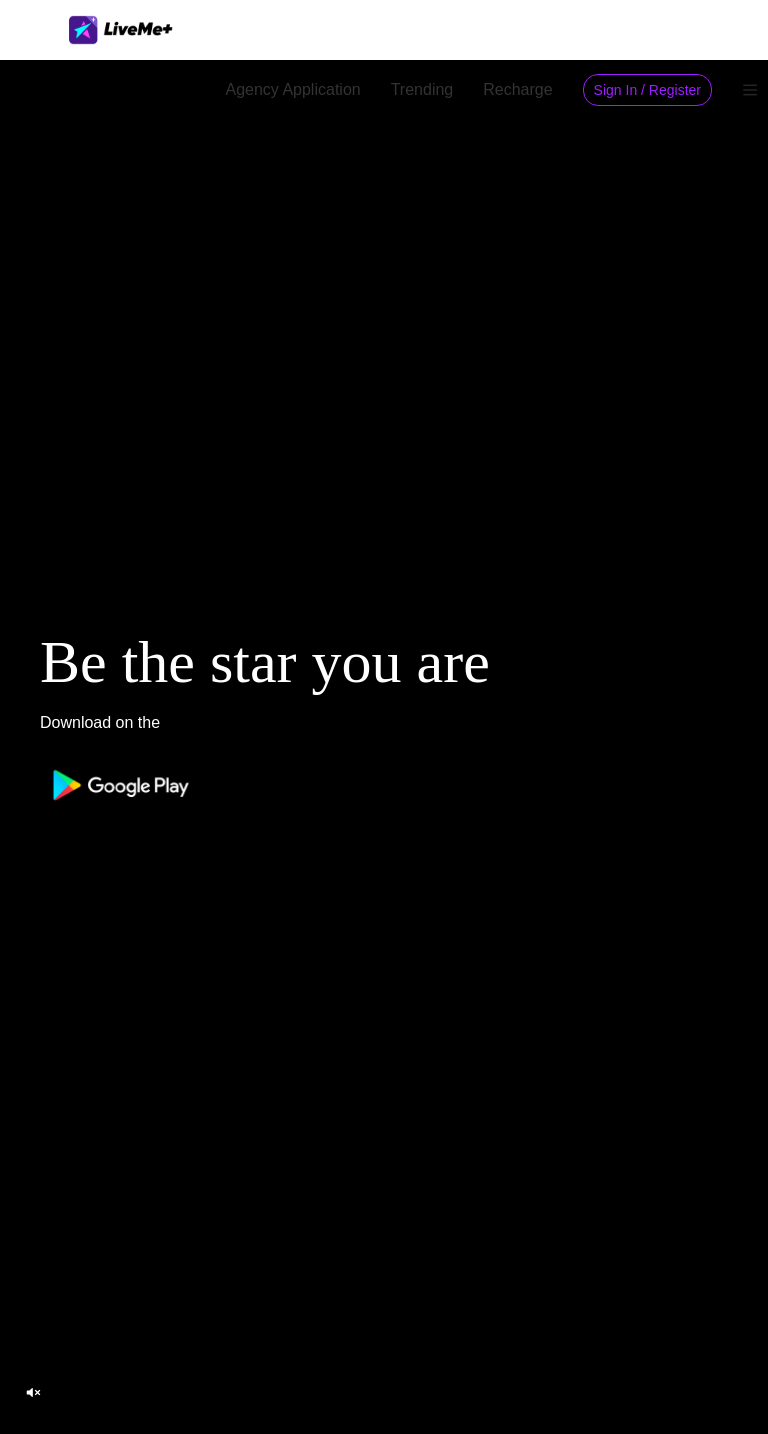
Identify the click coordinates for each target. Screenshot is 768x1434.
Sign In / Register (647, 90)
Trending (422, 89)
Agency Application (292, 89)
